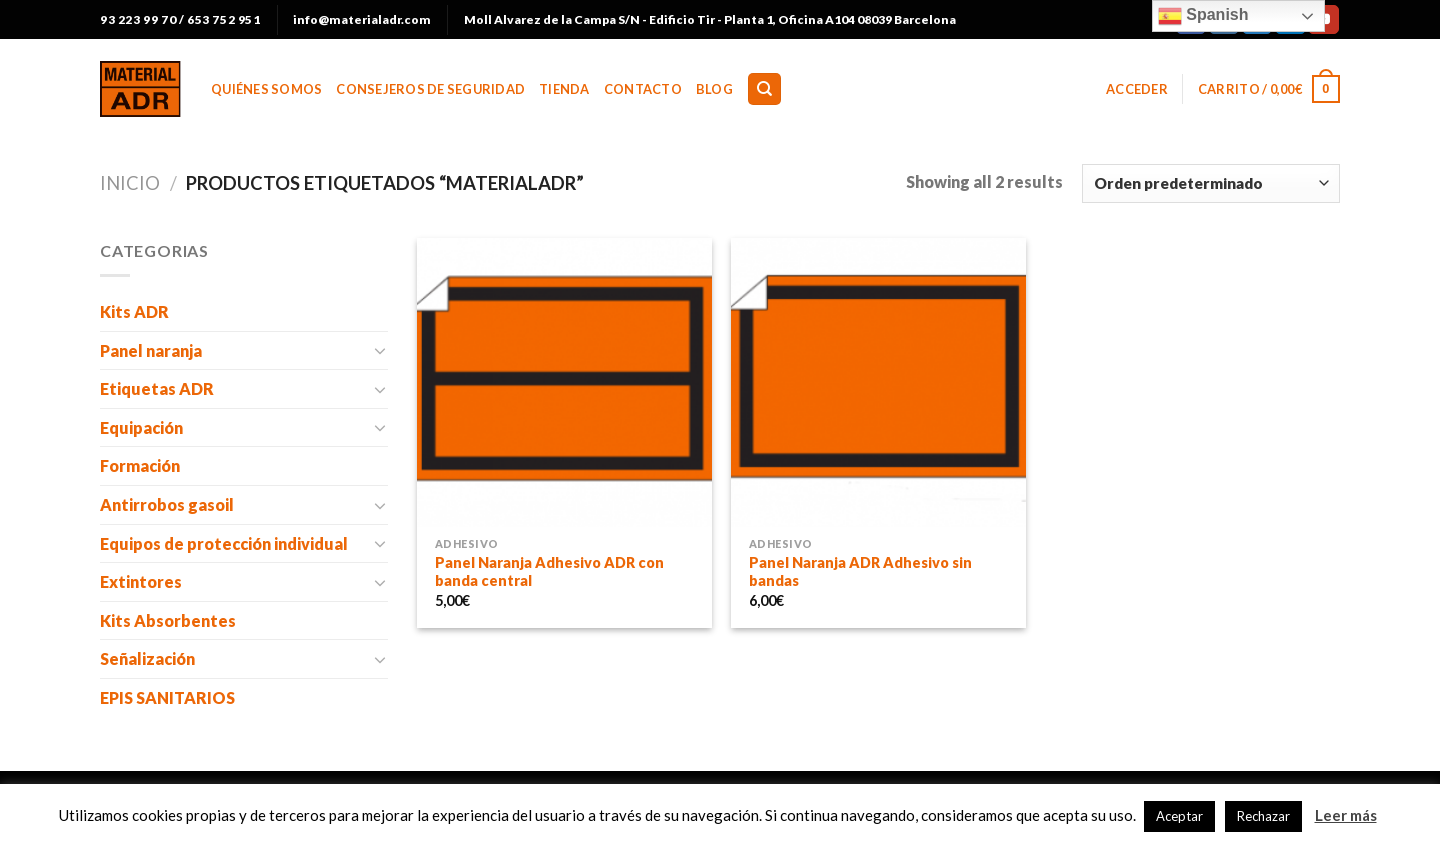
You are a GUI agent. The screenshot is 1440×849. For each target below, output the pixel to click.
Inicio (130, 183)
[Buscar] (764, 89)
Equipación (141, 427)
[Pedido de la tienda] (1211, 183)
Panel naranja (151, 350)
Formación (140, 465)
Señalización (147, 658)
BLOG (714, 89)
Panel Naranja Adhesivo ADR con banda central (549, 572)
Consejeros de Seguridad (430, 89)
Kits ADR (134, 311)
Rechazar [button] (1263, 816)
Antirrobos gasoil (167, 504)
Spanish (1203, 16)
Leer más (1346, 815)
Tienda (564, 89)
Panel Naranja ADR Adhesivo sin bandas (860, 572)
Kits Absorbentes (168, 620)
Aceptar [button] (1179, 816)
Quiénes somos (266, 89)
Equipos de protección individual (224, 543)
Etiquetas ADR (157, 388)
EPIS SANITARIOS (167, 697)
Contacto (643, 89)
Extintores (141, 581)
